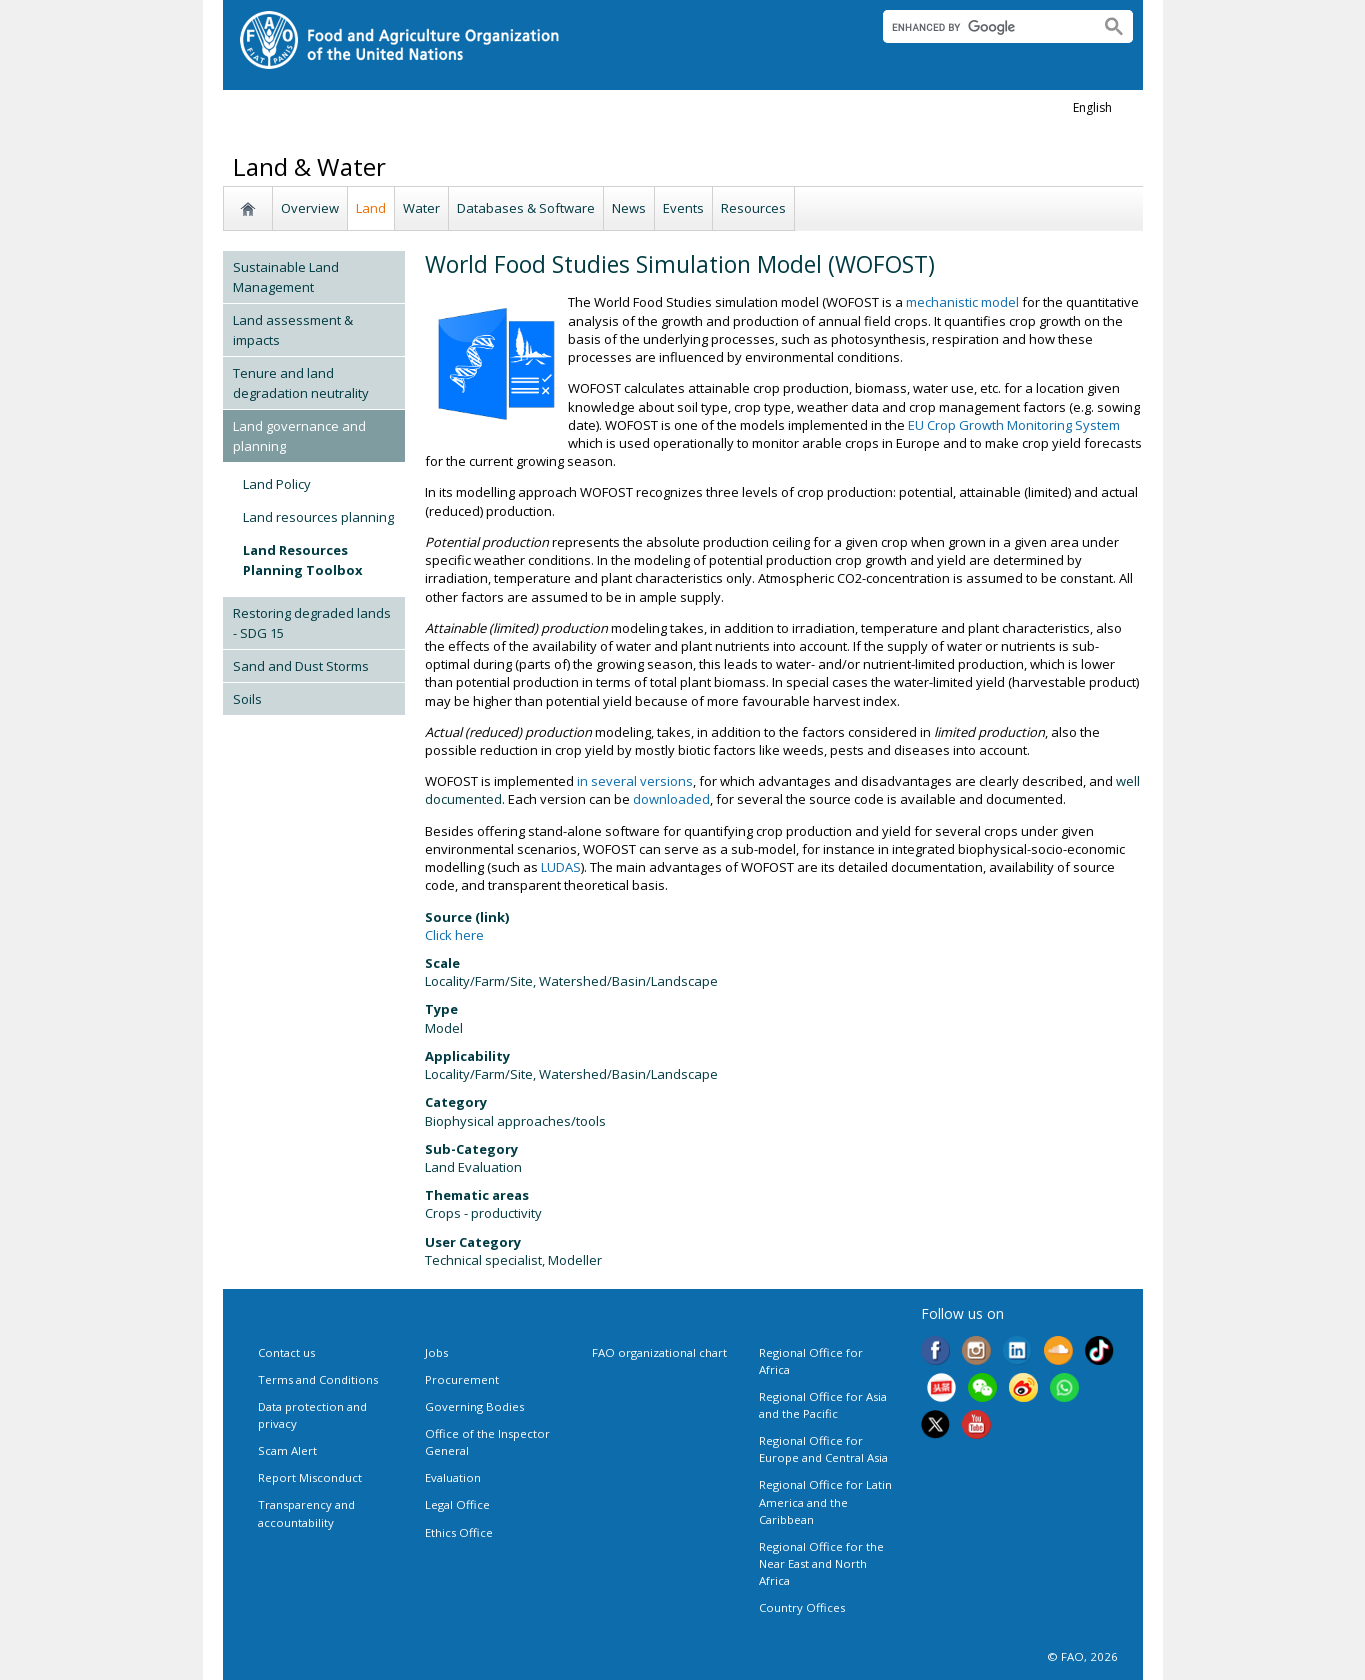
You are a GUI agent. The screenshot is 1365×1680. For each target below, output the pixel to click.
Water (421, 208)
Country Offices (802, 1607)
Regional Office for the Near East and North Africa (821, 1563)
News (629, 208)
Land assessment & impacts (293, 330)
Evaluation (453, 1477)
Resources (753, 208)
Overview (310, 208)
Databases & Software (526, 208)
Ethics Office (459, 1532)
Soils (247, 699)
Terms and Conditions (318, 1379)
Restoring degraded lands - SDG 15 (312, 623)
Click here (454, 935)
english (1092, 107)
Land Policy (277, 484)
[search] (983, 27)
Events (683, 208)
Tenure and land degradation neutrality (301, 383)
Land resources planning (318, 517)
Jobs (436, 1352)
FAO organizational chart (659, 1352)
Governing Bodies (474, 1406)
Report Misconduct (310, 1477)
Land (371, 208)
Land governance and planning (299, 436)
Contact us (286, 1352)
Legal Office (457, 1504)
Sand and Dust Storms (301, 666)
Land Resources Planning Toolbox (303, 560)
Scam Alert (287, 1450)
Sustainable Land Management (286, 277)
